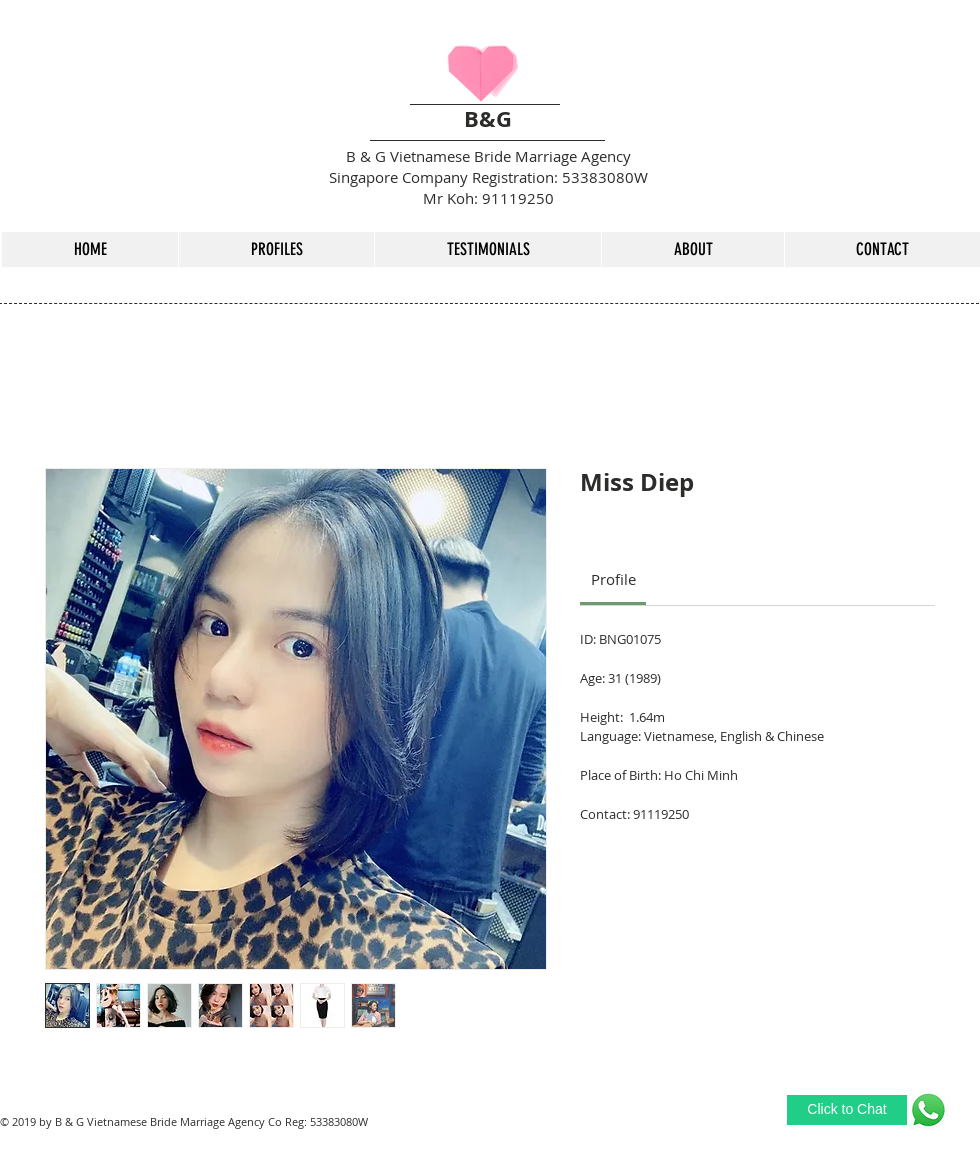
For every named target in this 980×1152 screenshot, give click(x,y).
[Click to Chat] (847, 1110)
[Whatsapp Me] (928, 1110)
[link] (613, 579)
